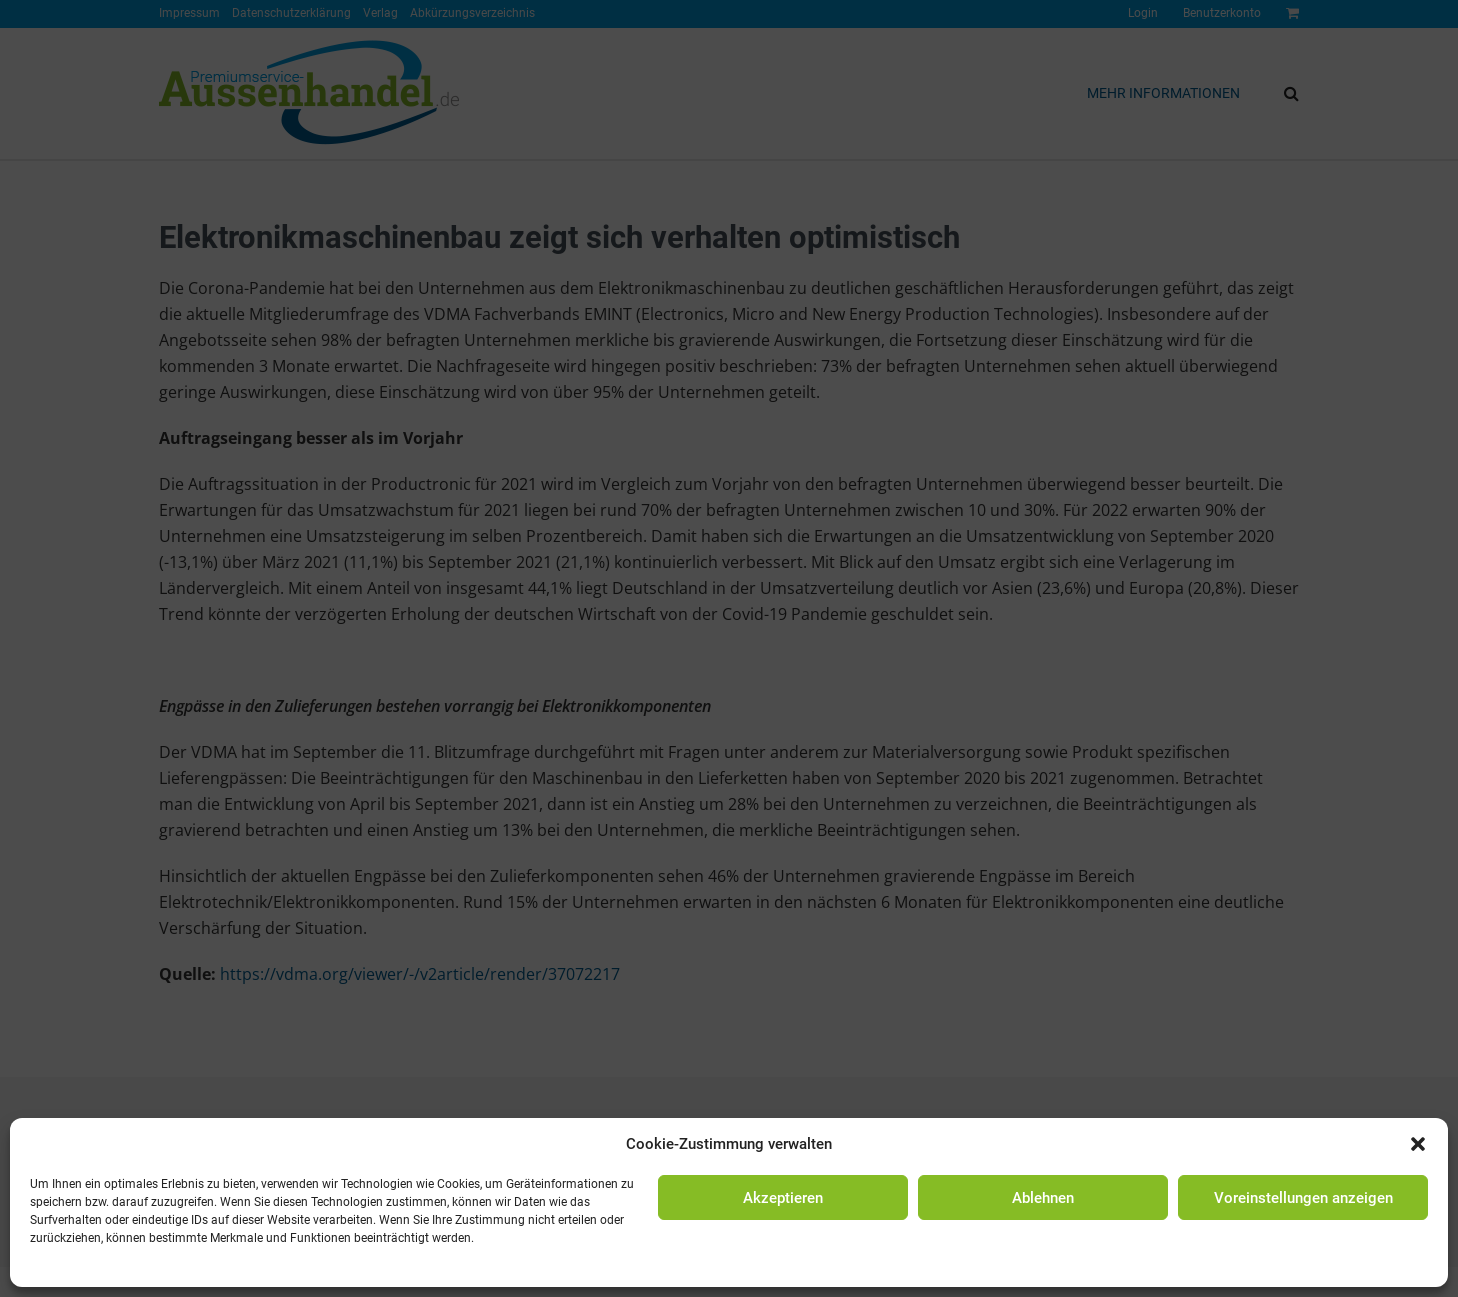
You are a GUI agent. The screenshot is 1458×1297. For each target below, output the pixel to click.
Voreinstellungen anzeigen (1303, 1198)
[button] (1418, 1144)
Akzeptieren (783, 1198)
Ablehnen (1043, 1198)
